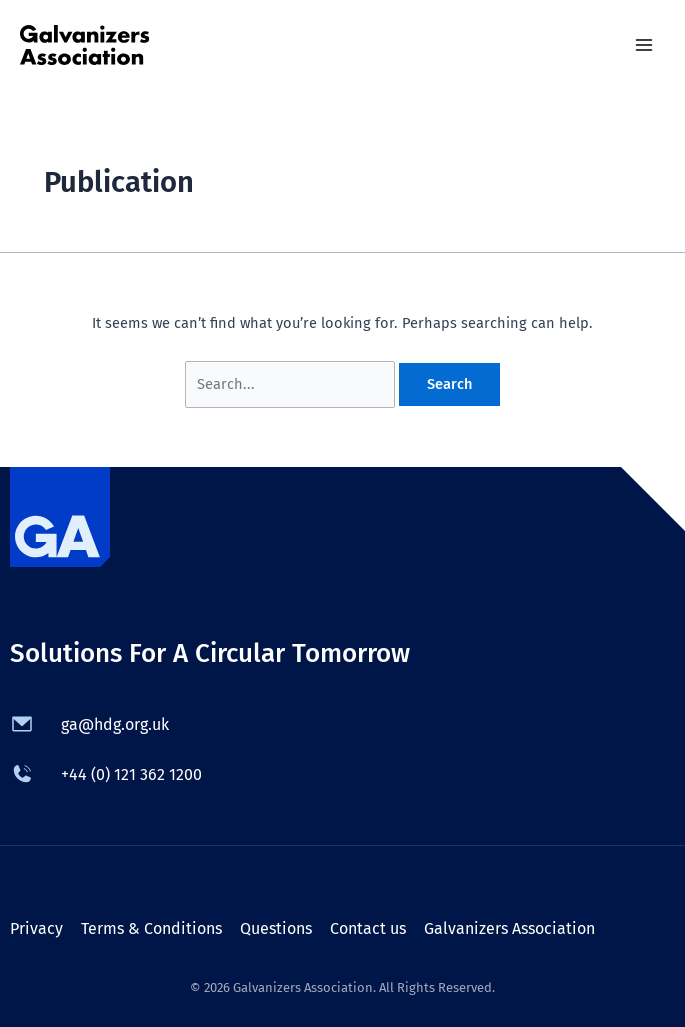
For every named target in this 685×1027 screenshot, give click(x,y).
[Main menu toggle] (644, 45)
